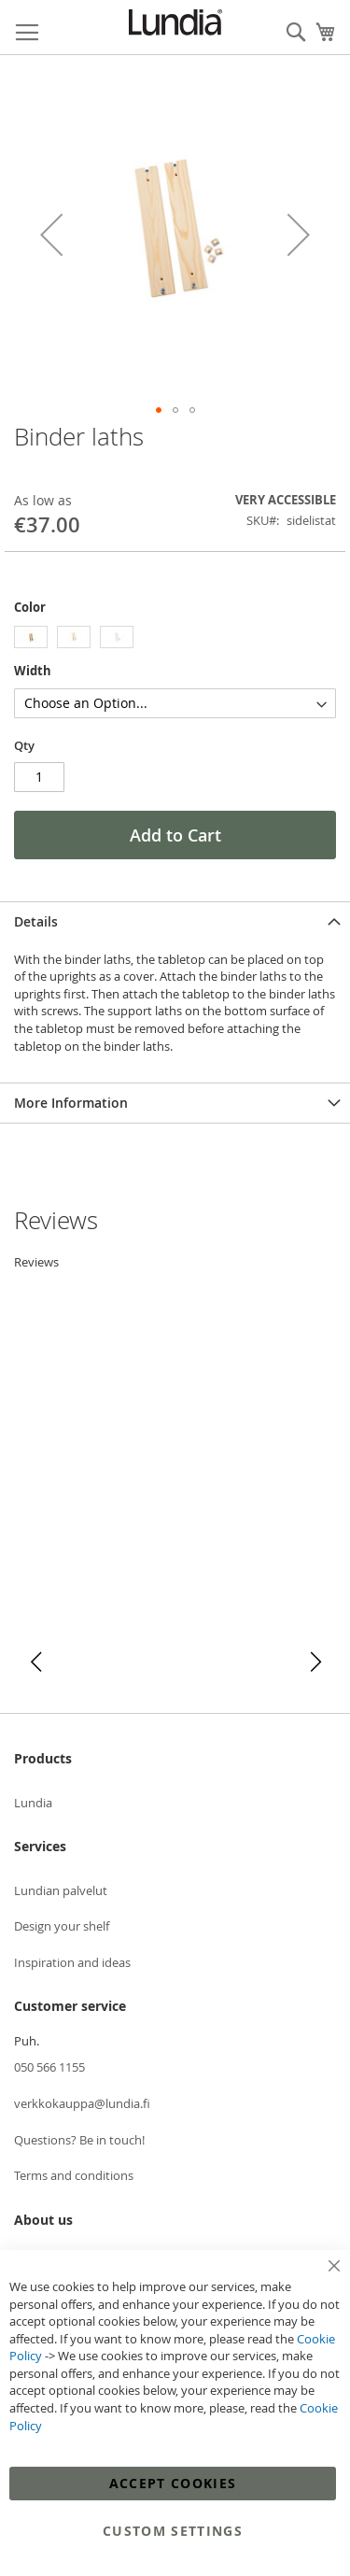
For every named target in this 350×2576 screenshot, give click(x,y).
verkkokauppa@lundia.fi (82, 2103)
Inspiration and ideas (72, 1962)
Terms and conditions (73, 2175)
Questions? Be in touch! (79, 2139)
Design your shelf (61, 1926)
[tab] (175, 921)
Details (36, 921)
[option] (31, 637)
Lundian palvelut (60, 1890)
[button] (51, 235)
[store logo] (175, 22)
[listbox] (175, 639)
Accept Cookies (173, 2483)
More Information (71, 1102)
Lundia (33, 1802)
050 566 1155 (49, 2067)
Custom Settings (173, 2531)
